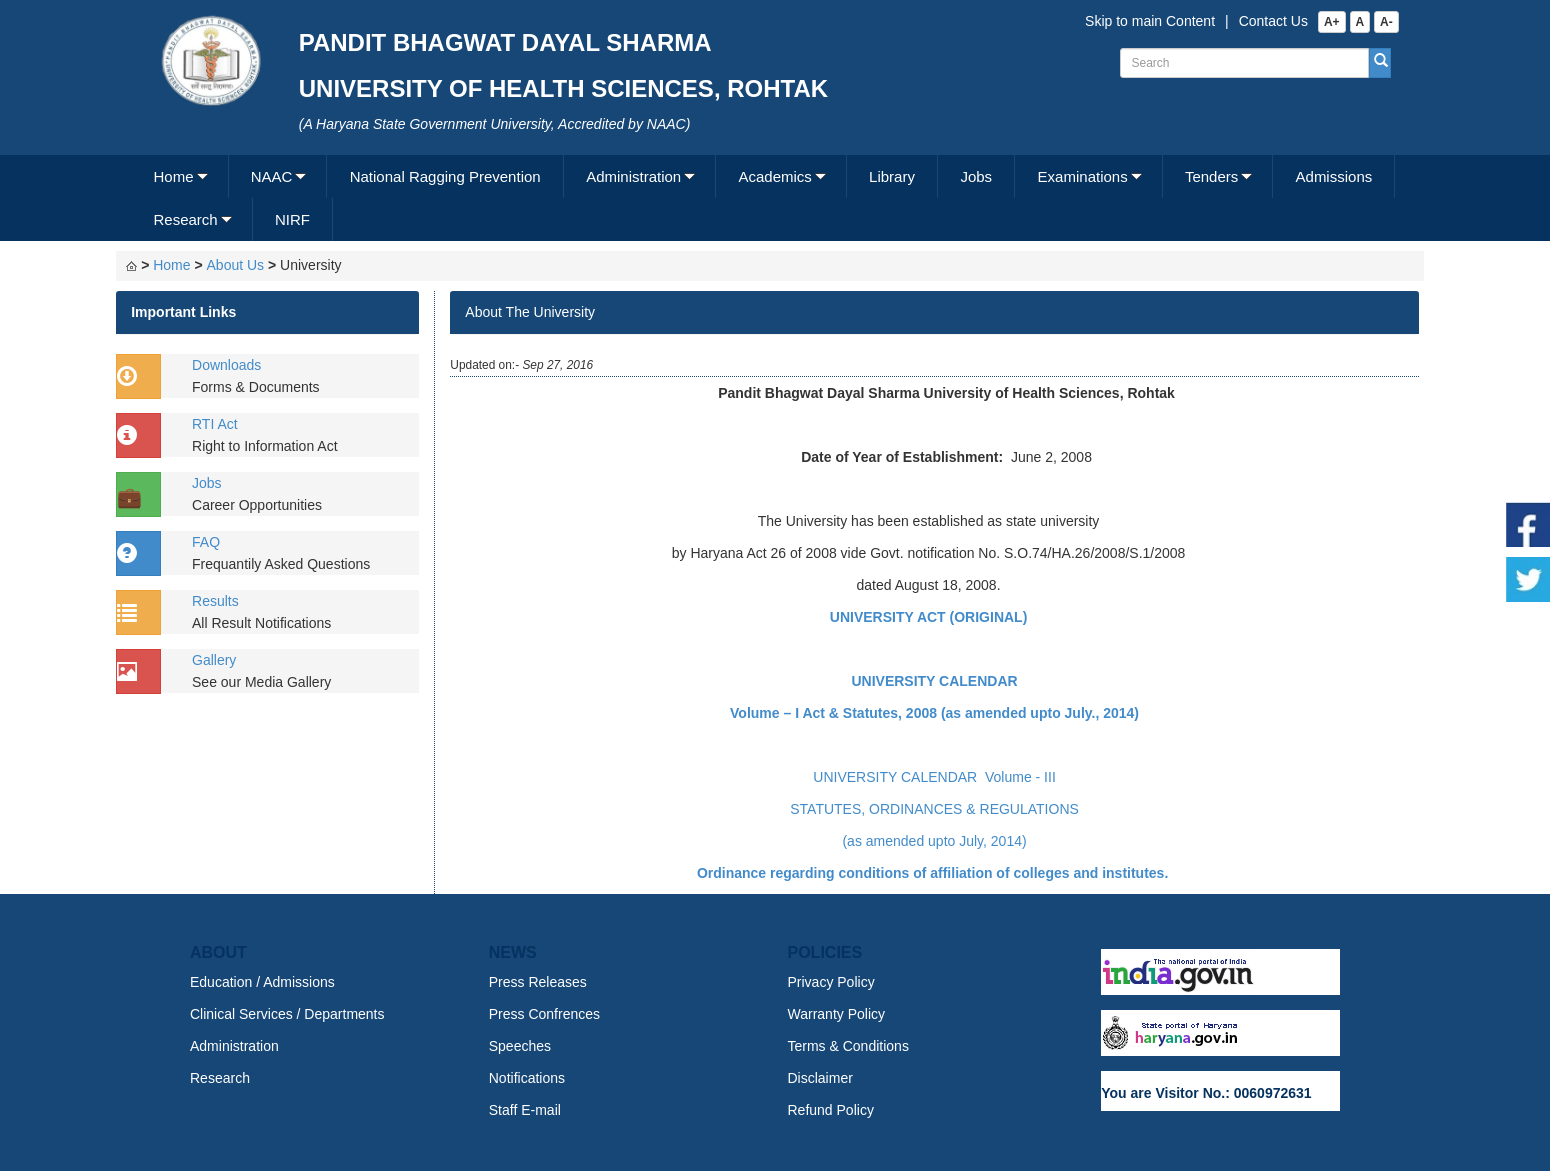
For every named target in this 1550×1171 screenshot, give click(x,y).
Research (185, 219)
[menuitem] (179, 176)
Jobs (976, 176)
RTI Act (215, 424)
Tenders (1211, 176)
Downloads (226, 365)
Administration (633, 176)
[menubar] (772, 198)
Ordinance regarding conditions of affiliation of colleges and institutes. (934, 873)
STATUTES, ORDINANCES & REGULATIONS (934, 809)
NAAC (272, 176)
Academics (774, 176)
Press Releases (538, 982)
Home (173, 176)
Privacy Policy (831, 982)
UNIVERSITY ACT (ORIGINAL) (929, 617)
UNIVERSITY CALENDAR (934, 681)
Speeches (520, 1046)
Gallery (214, 660)
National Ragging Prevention (445, 176)
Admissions (1334, 176)
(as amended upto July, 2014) (934, 841)
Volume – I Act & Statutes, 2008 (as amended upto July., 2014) (934, 713)
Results (215, 601)
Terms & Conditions (848, 1046)
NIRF (292, 219)
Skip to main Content (1150, 21)
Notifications (527, 1078)
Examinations (1083, 176)
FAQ (206, 542)
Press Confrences (544, 1014)
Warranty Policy (837, 1014)
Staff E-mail (525, 1110)
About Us (236, 265)
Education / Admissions (262, 982)
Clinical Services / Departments (287, 1014)
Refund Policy (831, 1110)
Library (892, 176)
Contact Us (1273, 21)
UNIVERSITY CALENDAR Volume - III (934, 777)
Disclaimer (820, 1078)
